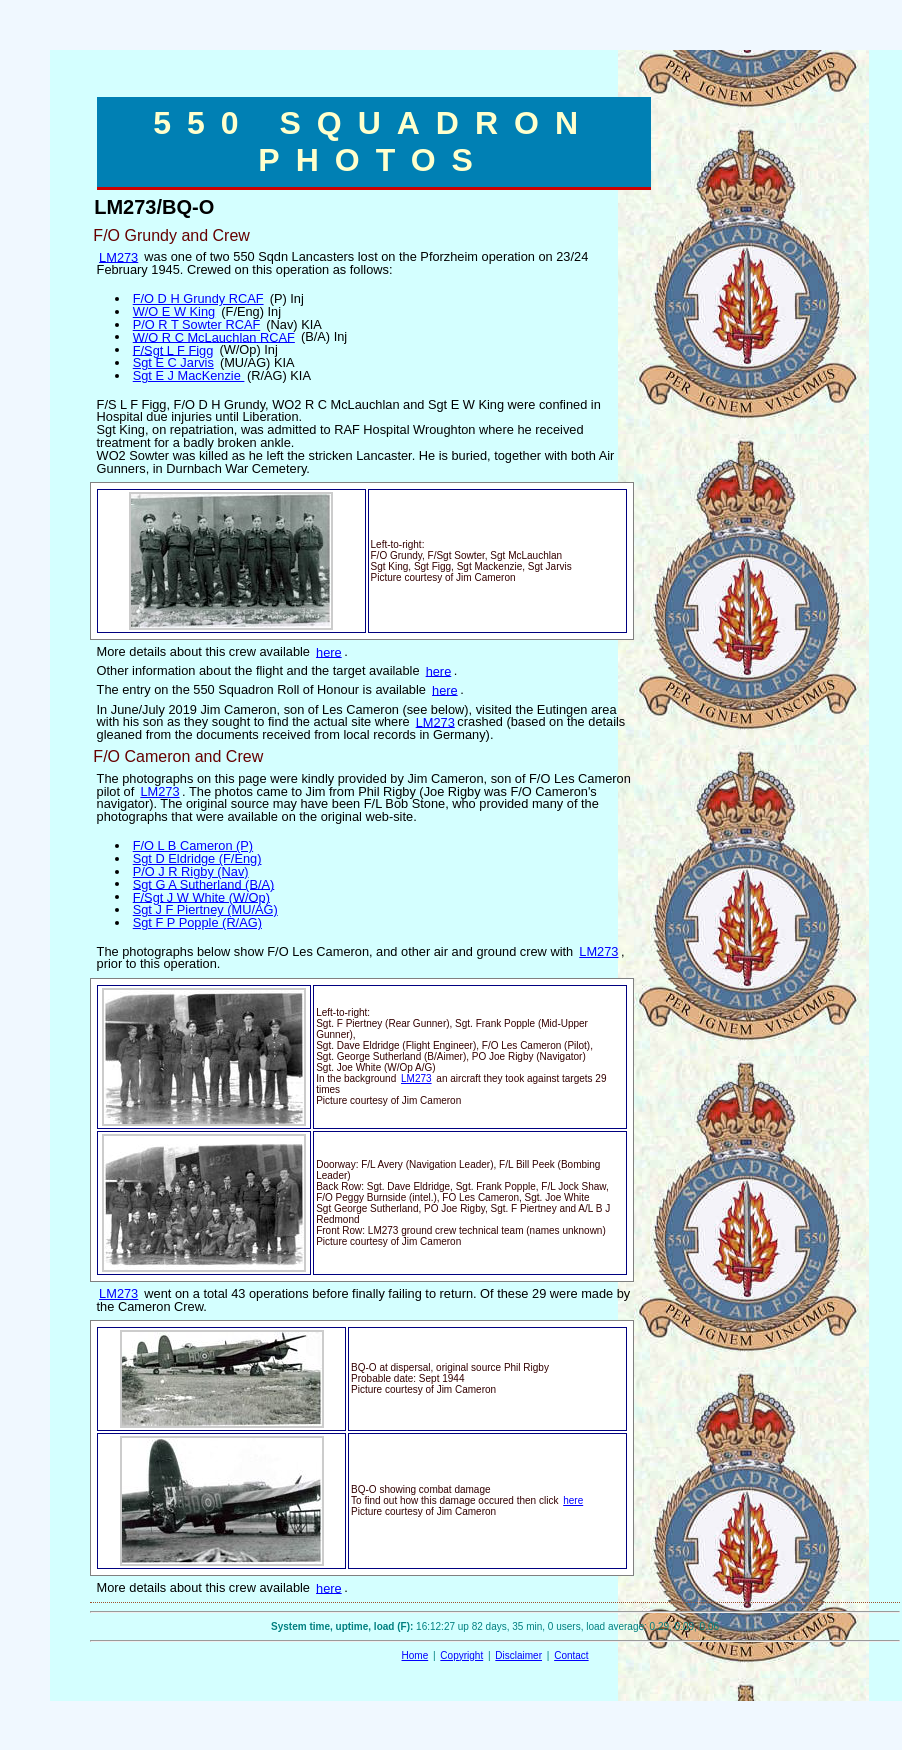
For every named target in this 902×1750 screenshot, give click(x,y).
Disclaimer (518, 1655)
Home (415, 1655)
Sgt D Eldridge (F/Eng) (197, 858)
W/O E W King (174, 311)
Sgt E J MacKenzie (189, 375)
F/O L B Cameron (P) (193, 845)
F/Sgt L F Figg (173, 349)
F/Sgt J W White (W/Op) (201, 896)
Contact (571, 1655)
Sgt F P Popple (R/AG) (197, 922)
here (329, 651)
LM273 (118, 256)
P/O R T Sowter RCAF (197, 324)
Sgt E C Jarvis (173, 362)
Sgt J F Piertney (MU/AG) (205, 909)
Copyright (461, 1655)
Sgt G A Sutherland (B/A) (204, 883)
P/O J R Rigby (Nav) (191, 871)
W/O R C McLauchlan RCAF (214, 336)
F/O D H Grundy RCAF (198, 298)
